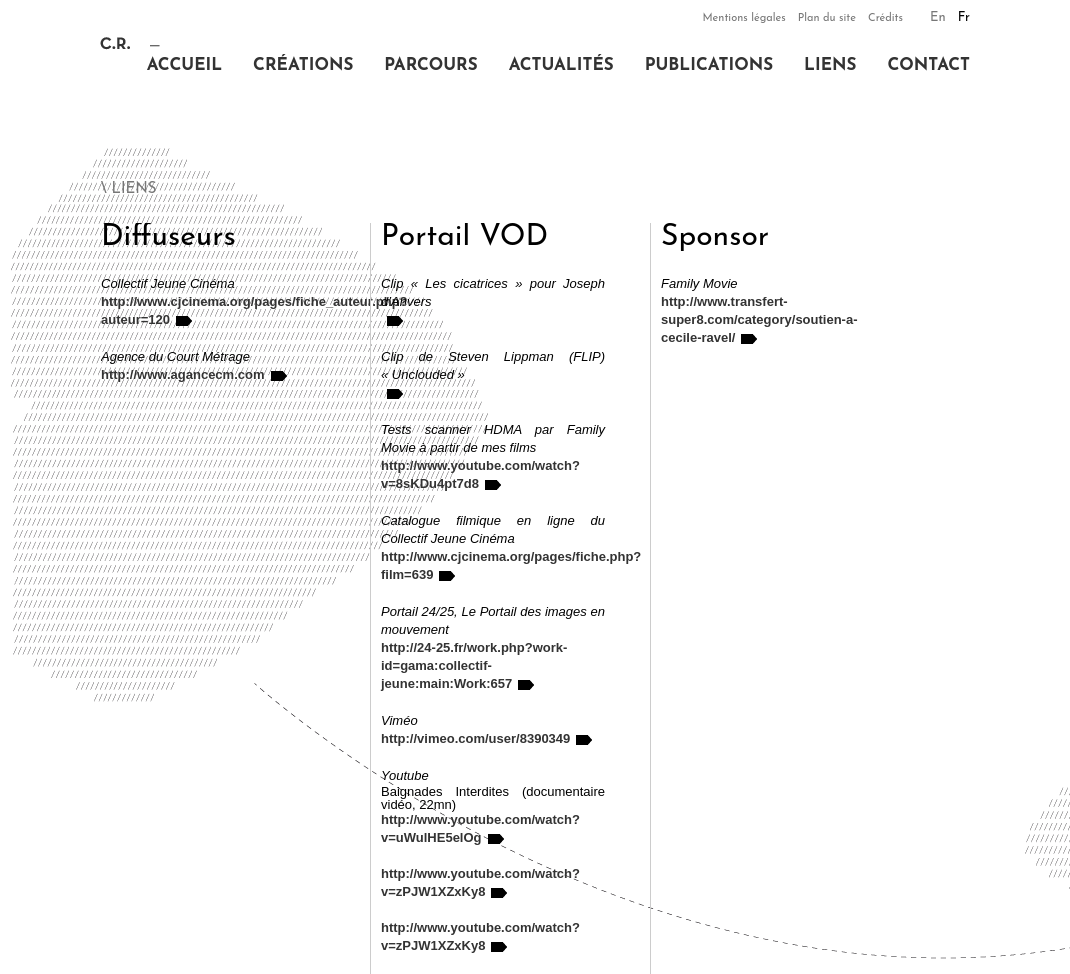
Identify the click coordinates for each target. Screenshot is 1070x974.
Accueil (184, 65)
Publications (709, 65)
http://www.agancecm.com (183, 374)
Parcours (430, 65)
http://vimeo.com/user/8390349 (475, 738)
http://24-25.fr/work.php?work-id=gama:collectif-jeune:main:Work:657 (474, 665)
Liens (830, 65)
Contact (928, 65)
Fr (964, 17)
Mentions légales (743, 18)
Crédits (885, 18)
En (938, 17)
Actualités (561, 65)
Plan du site (827, 18)
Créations (303, 65)
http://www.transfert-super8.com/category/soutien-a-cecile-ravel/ (759, 319)
